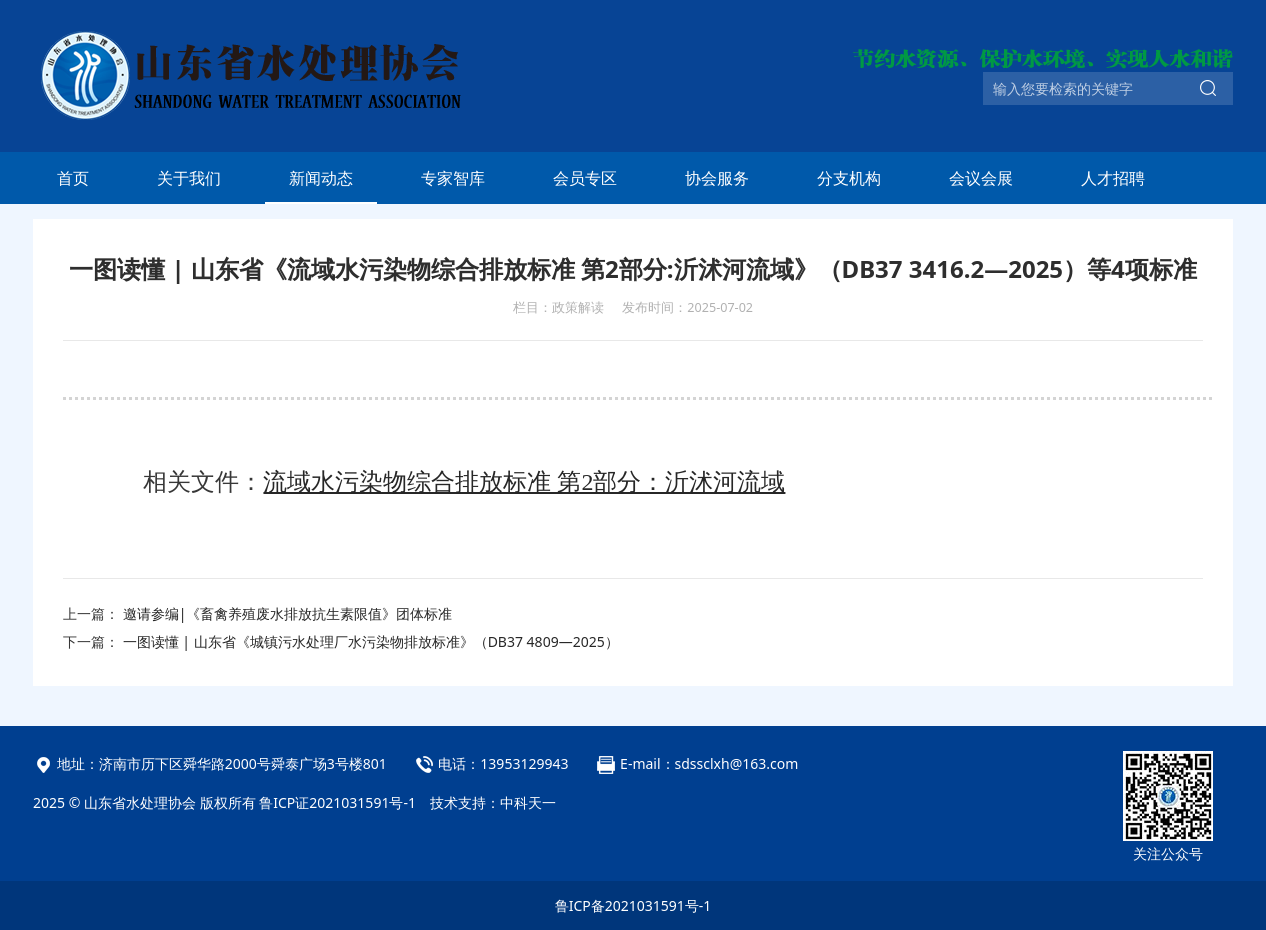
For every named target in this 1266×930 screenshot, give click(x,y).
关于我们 (189, 178)
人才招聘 (1113, 178)
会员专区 (585, 178)
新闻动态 (321, 178)
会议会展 (981, 178)
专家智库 (453, 178)
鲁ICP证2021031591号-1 (337, 802)
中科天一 (528, 802)
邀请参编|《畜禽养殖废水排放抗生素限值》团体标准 (288, 613)
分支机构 (849, 178)
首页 (73, 178)
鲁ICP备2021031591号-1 (633, 905)
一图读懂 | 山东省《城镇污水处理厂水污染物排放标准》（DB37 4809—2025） (371, 641)
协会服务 (717, 178)
